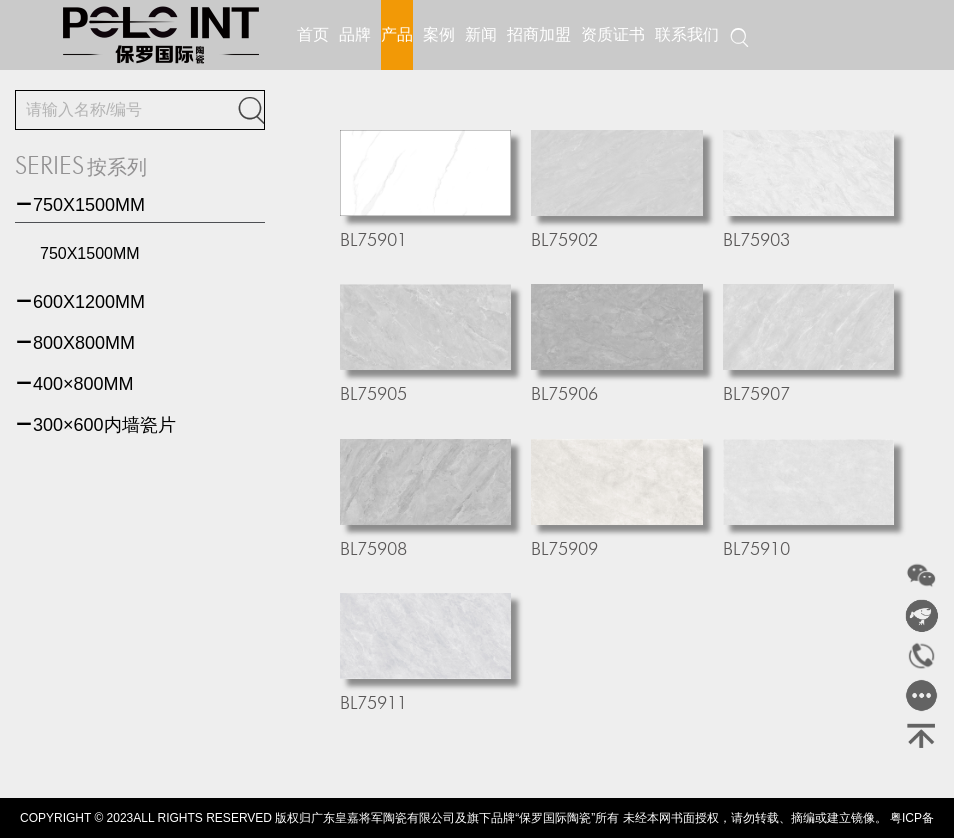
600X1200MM (80, 302)
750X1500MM (80, 205)
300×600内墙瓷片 (95, 425)
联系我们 (687, 34)
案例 (439, 34)
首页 (313, 34)
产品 (397, 34)
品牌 (355, 34)
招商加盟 (539, 34)
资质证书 (613, 34)
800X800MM (75, 343)
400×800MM (74, 384)
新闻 (481, 34)
